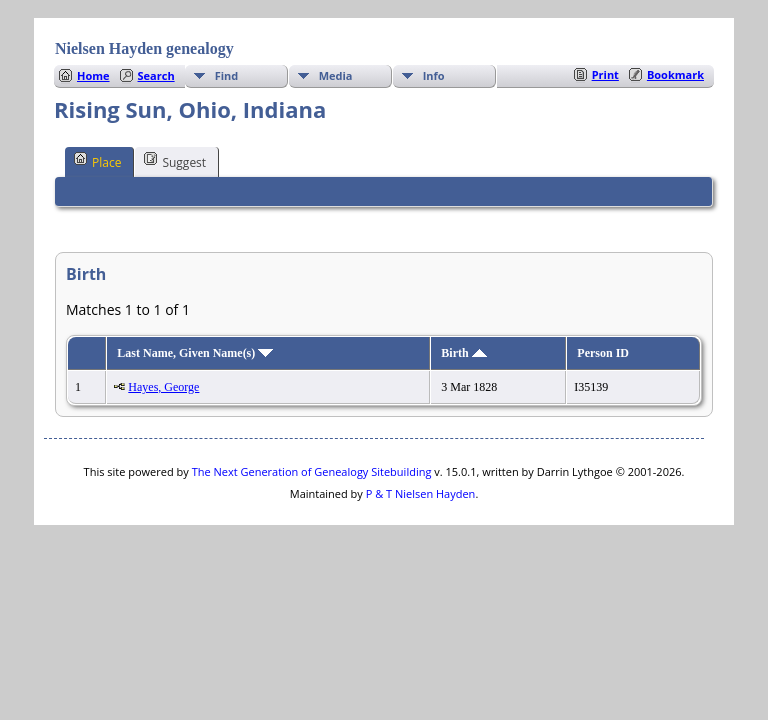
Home (93, 75)
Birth (463, 353)
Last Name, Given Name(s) (195, 353)
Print (605, 74)
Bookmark (675, 74)
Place (97, 161)
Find (227, 75)
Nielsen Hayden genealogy (144, 48)
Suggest (175, 161)
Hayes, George (163, 387)
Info (434, 75)
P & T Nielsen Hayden (421, 493)
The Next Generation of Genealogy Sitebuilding (312, 471)
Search (156, 75)
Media (336, 75)
